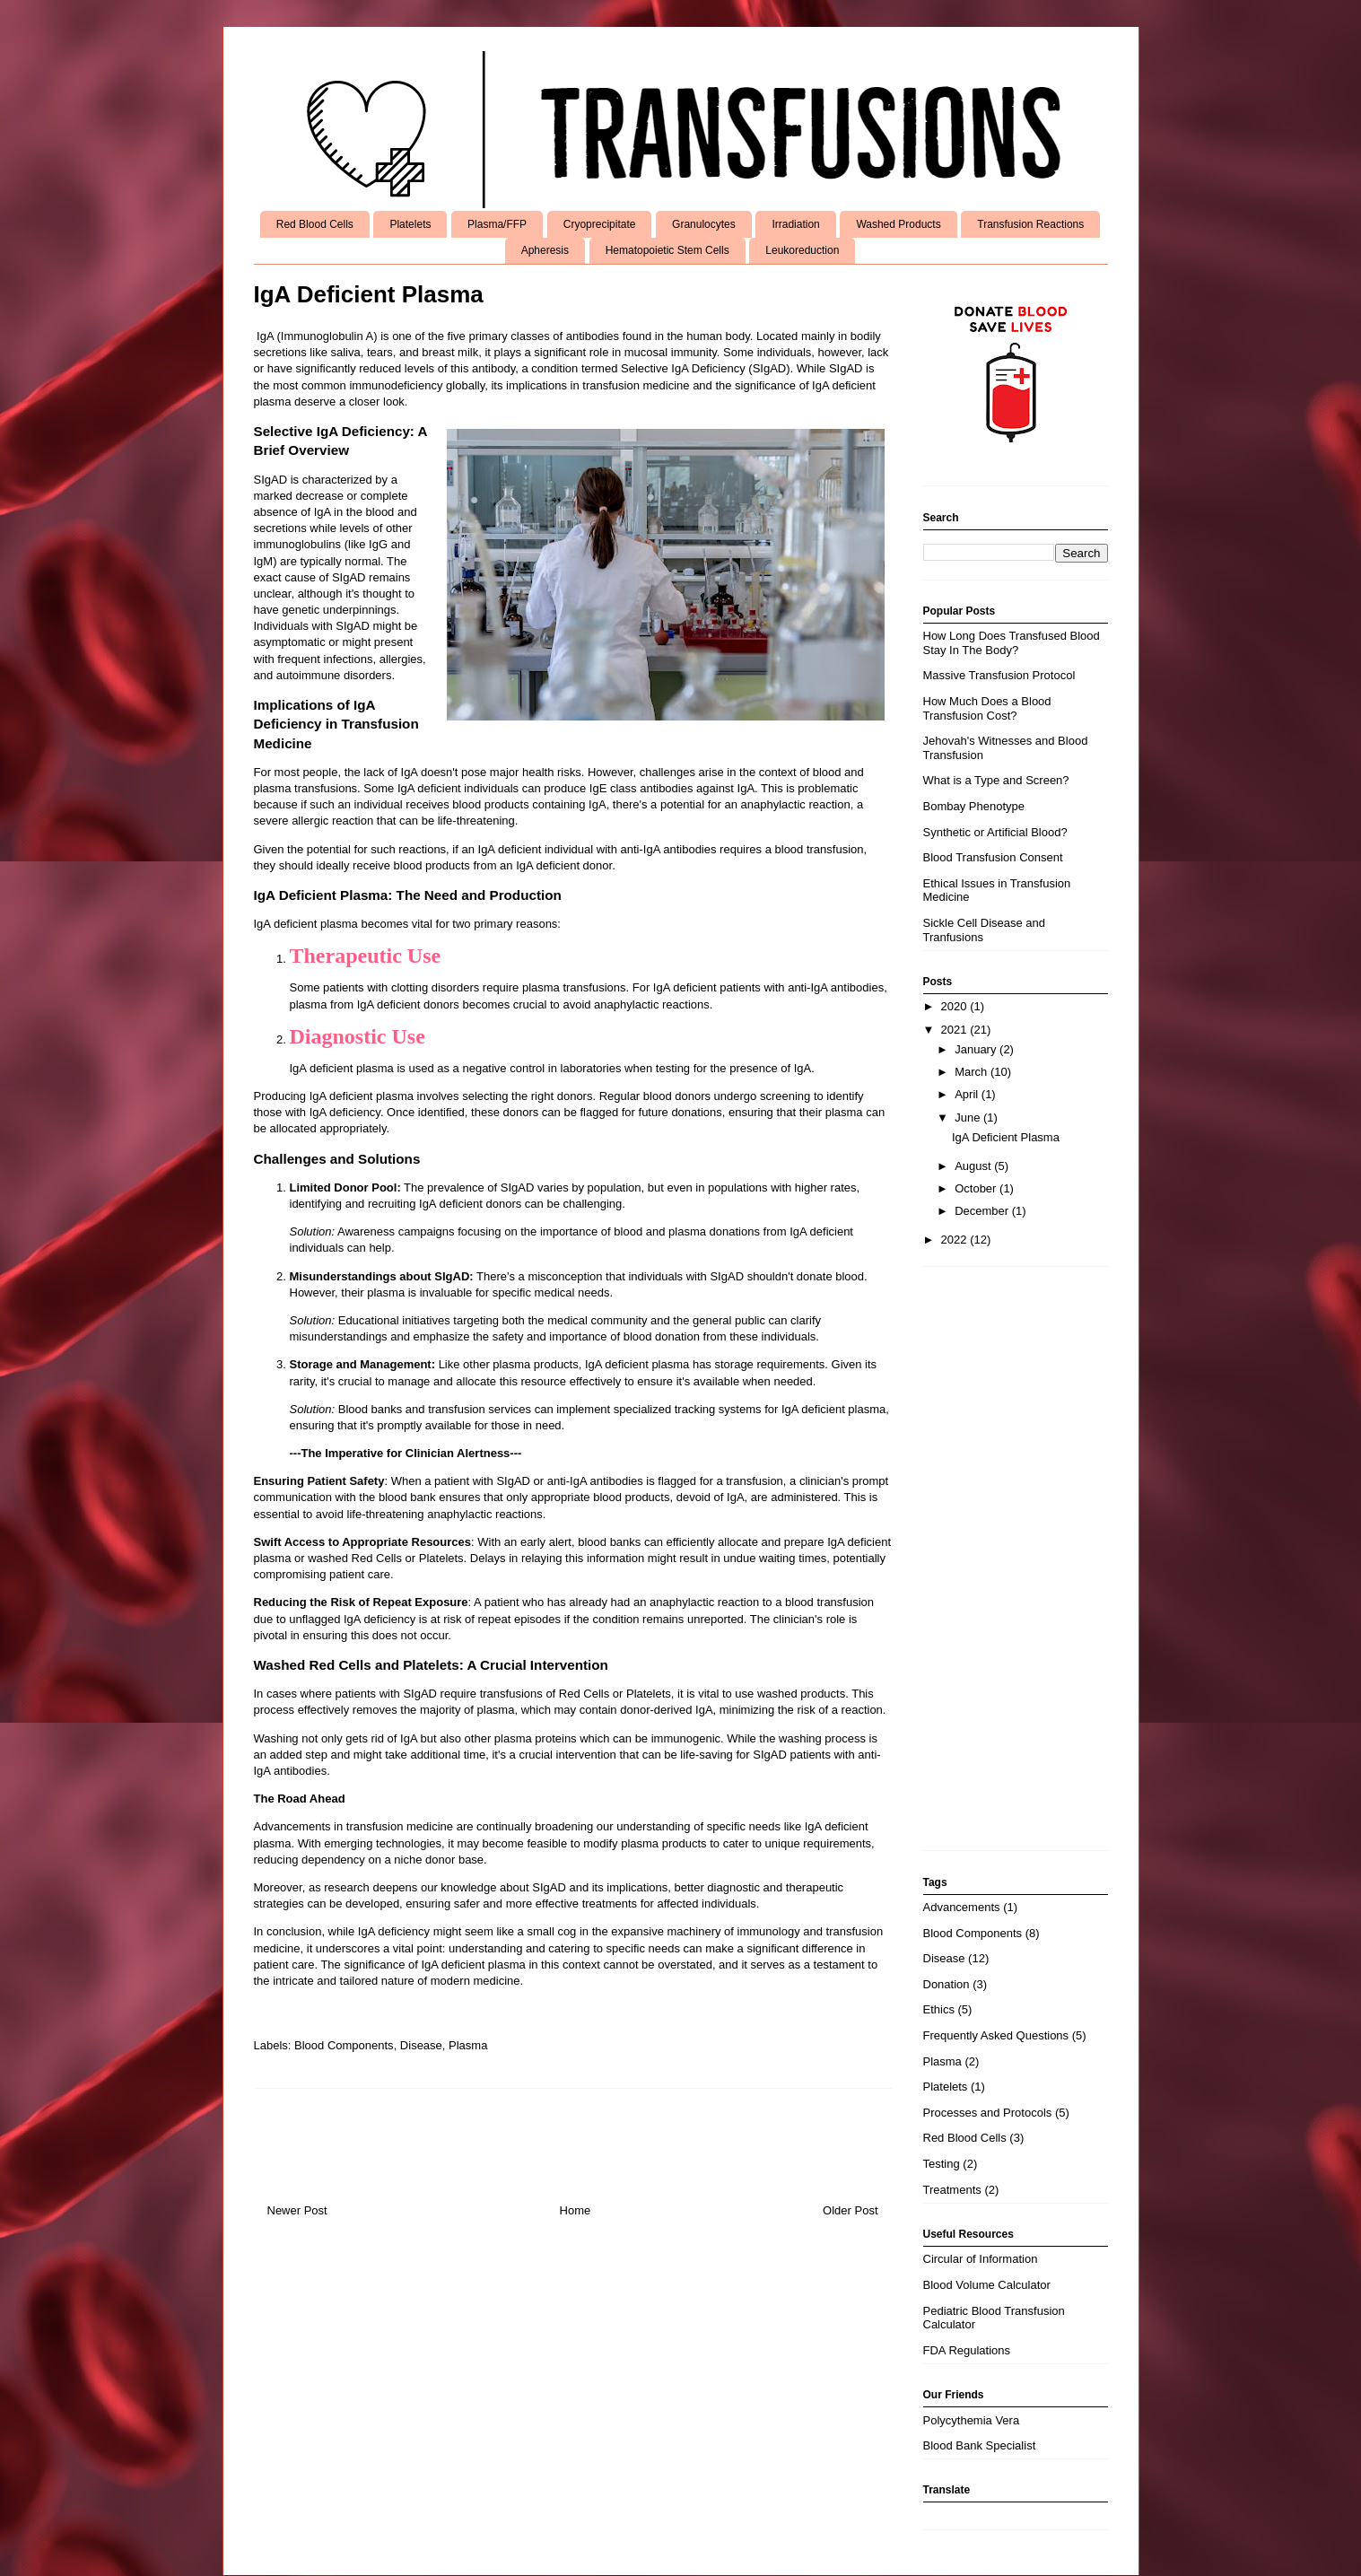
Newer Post (297, 2210)
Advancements (961, 1907)
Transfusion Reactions (1030, 224)
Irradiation (795, 224)
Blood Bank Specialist (979, 2445)
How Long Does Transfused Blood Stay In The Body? (1011, 643)
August (974, 1166)
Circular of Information (980, 2259)
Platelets (410, 224)
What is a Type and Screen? (996, 780)
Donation (946, 1984)
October (977, 1188)
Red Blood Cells (314, 224)
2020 (956, 1006)
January (977, 1049)
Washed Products (898, 224)
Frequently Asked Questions (996, 2035)
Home (575, 2210)
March (972, 1071)
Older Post (850, 2210)
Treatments (952, 2189)
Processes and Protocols (987, 2112)
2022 (956, 1239)
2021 (956, 1029)
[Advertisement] (1015, 1567)
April (968, 1094)
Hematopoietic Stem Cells (667, 250)
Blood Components (344, 2045)
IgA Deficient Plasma (1006, 1137)
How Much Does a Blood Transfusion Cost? (987, 708)
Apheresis (545, 250)
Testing (941, 2163)
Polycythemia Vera (971, 2420)
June (969, 1117)
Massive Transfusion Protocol (999, 675)
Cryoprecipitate (599, 224)
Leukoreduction (802, 250)
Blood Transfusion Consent (993, 857)
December (983, 1211)
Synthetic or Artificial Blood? (995, 832)
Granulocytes (704, 224)
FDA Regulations (967, 2350)
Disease (421, 2045)
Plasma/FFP (497, 224)
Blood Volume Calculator (987, 2285)
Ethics (939, 2009)
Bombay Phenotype (974, 806)
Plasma (468, 2045)
